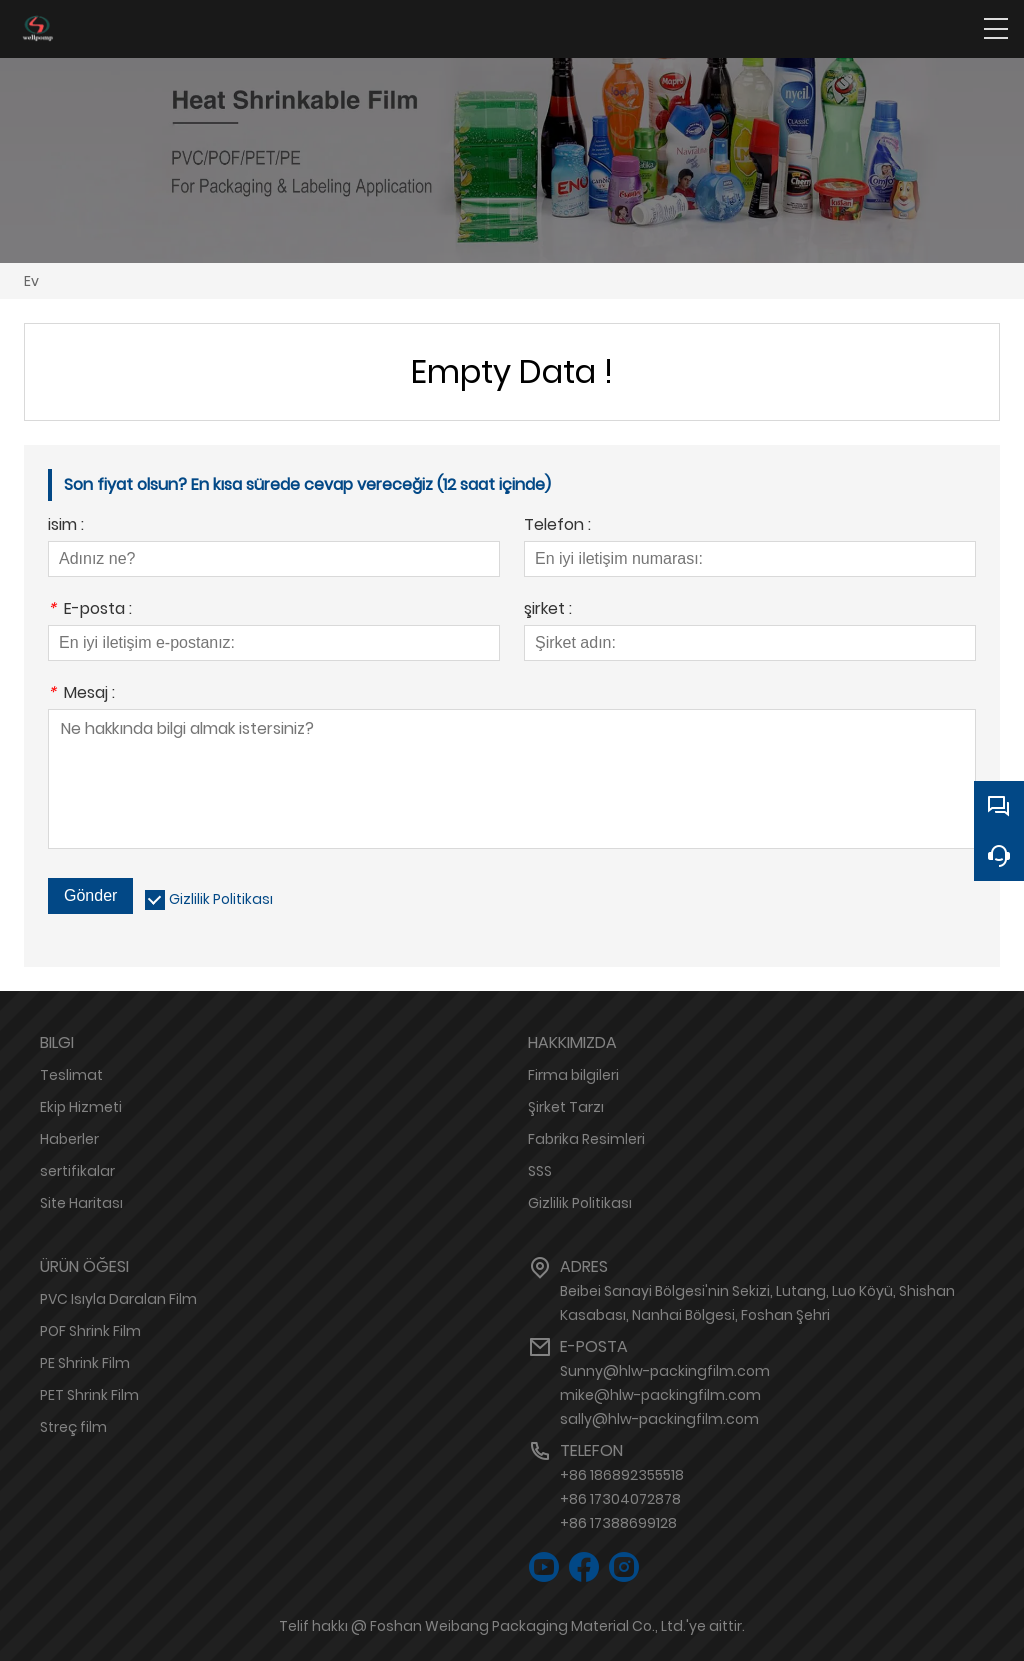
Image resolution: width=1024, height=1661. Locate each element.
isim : (66, 526)
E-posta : (90, 610)
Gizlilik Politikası (221, 899)
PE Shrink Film (85, 1363)
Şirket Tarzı (566, 1107)
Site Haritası (81, 1203)
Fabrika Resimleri (586, 1139)
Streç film (73, 1427)
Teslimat (71, 1075)
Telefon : (557, 526)
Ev (31, 281)
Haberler (69, 1139)
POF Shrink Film (90, 1331)
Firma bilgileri (573, 1075)
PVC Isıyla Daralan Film (118, 1299)
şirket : (548, 610)
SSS (540, 1171)
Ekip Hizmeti (81, 1107)
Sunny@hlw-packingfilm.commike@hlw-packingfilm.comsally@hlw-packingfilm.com (665, 1395)
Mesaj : (81, 694)
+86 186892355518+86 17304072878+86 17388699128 (622, 1499)
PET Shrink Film (89, 1395)
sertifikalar (77, 1171)
